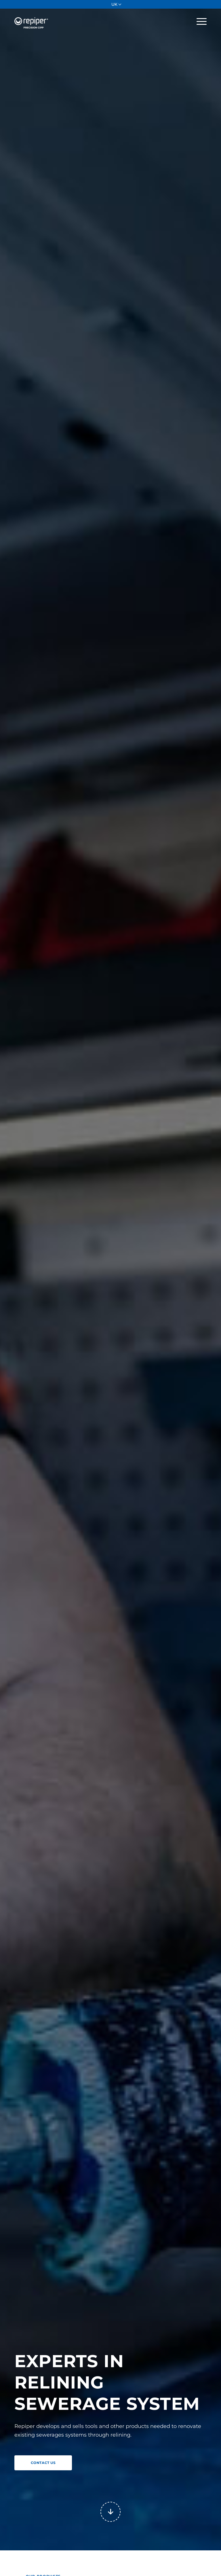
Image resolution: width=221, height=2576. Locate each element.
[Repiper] (33, 18)
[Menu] (199, 21)
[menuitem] (116, 4)
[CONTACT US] (43, 2462)
